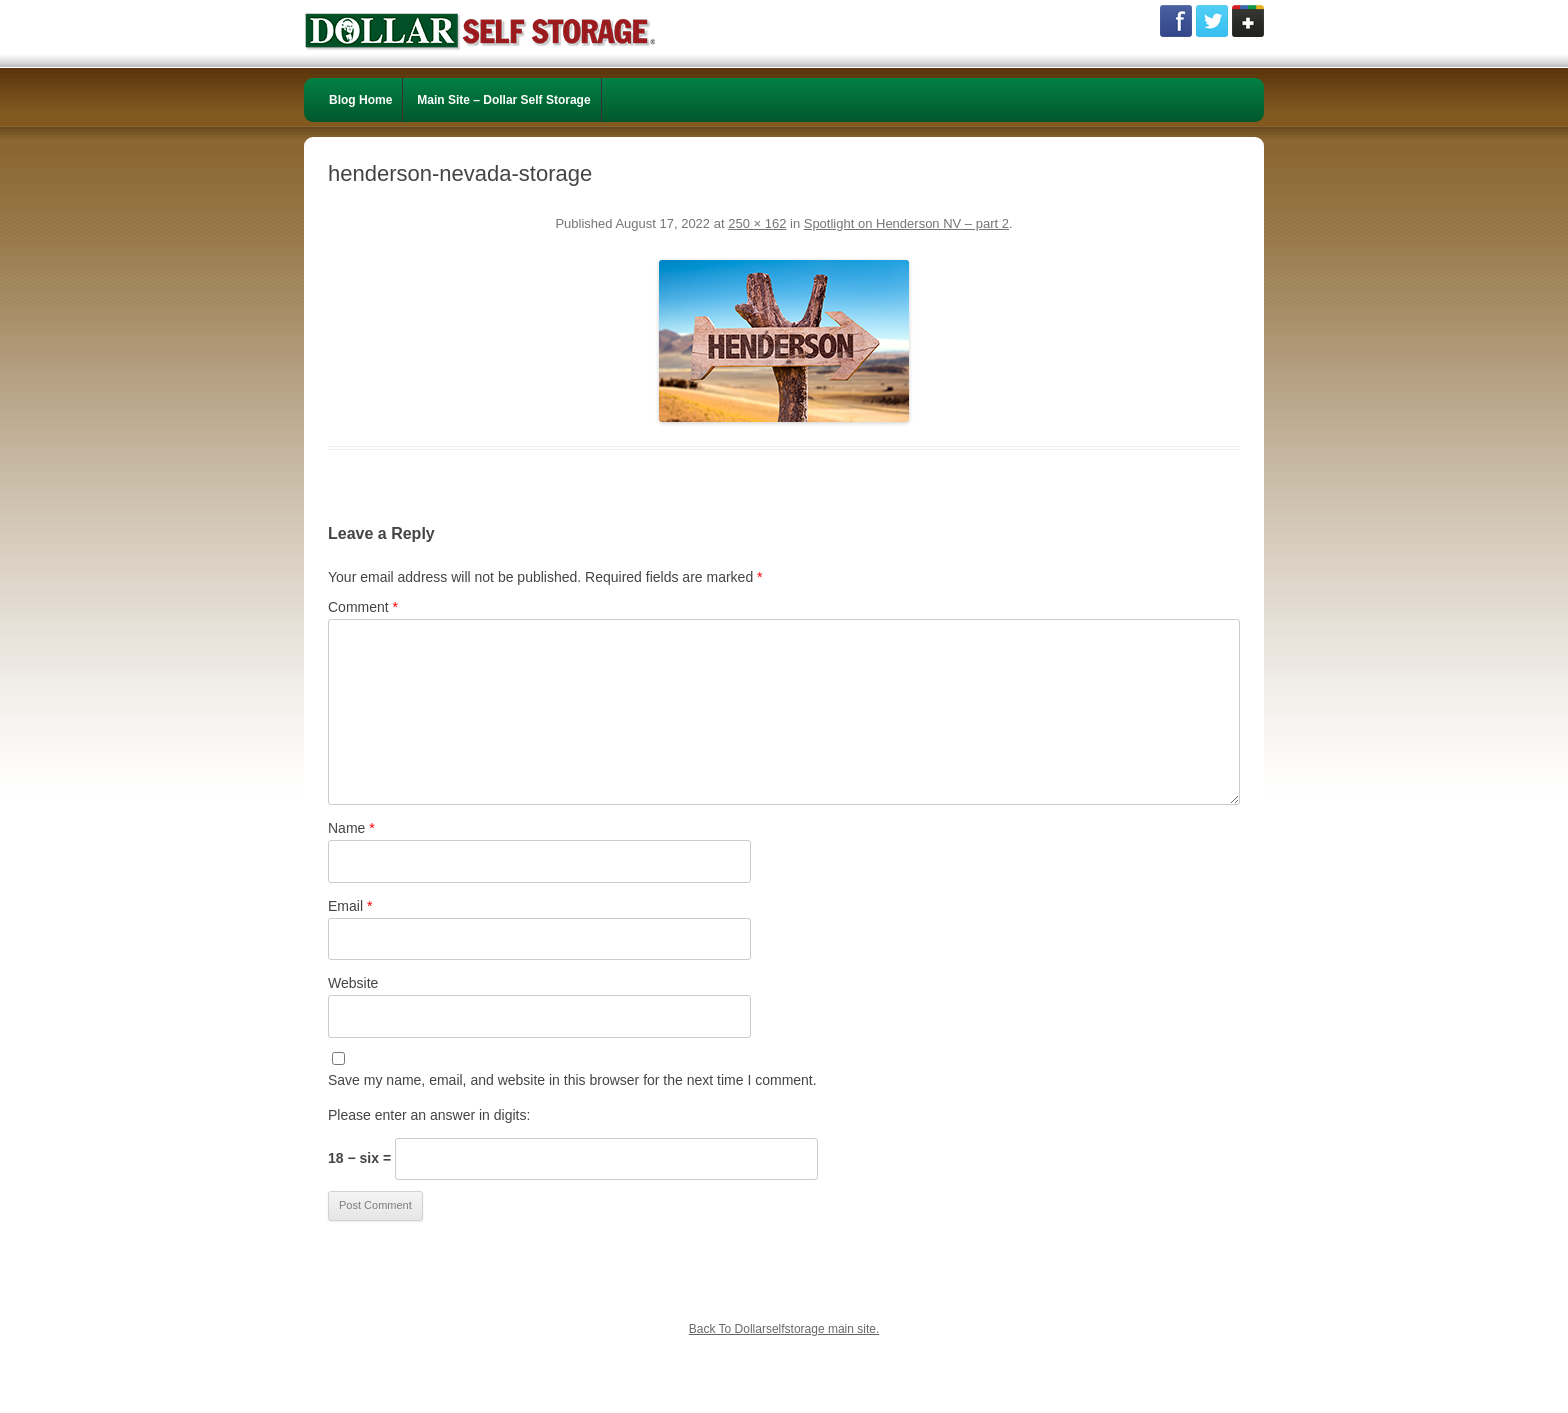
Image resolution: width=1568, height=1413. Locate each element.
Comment (363, 607)
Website (353, 983)
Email (350, 906)
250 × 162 (757, 223)
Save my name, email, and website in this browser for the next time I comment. (572, 1080)
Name (351, 828)
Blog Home (360, 100)
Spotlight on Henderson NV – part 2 (906, 223)
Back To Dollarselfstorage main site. (784, 1329)
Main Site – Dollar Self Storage (503, 100)
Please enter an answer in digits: (429, 1115)
